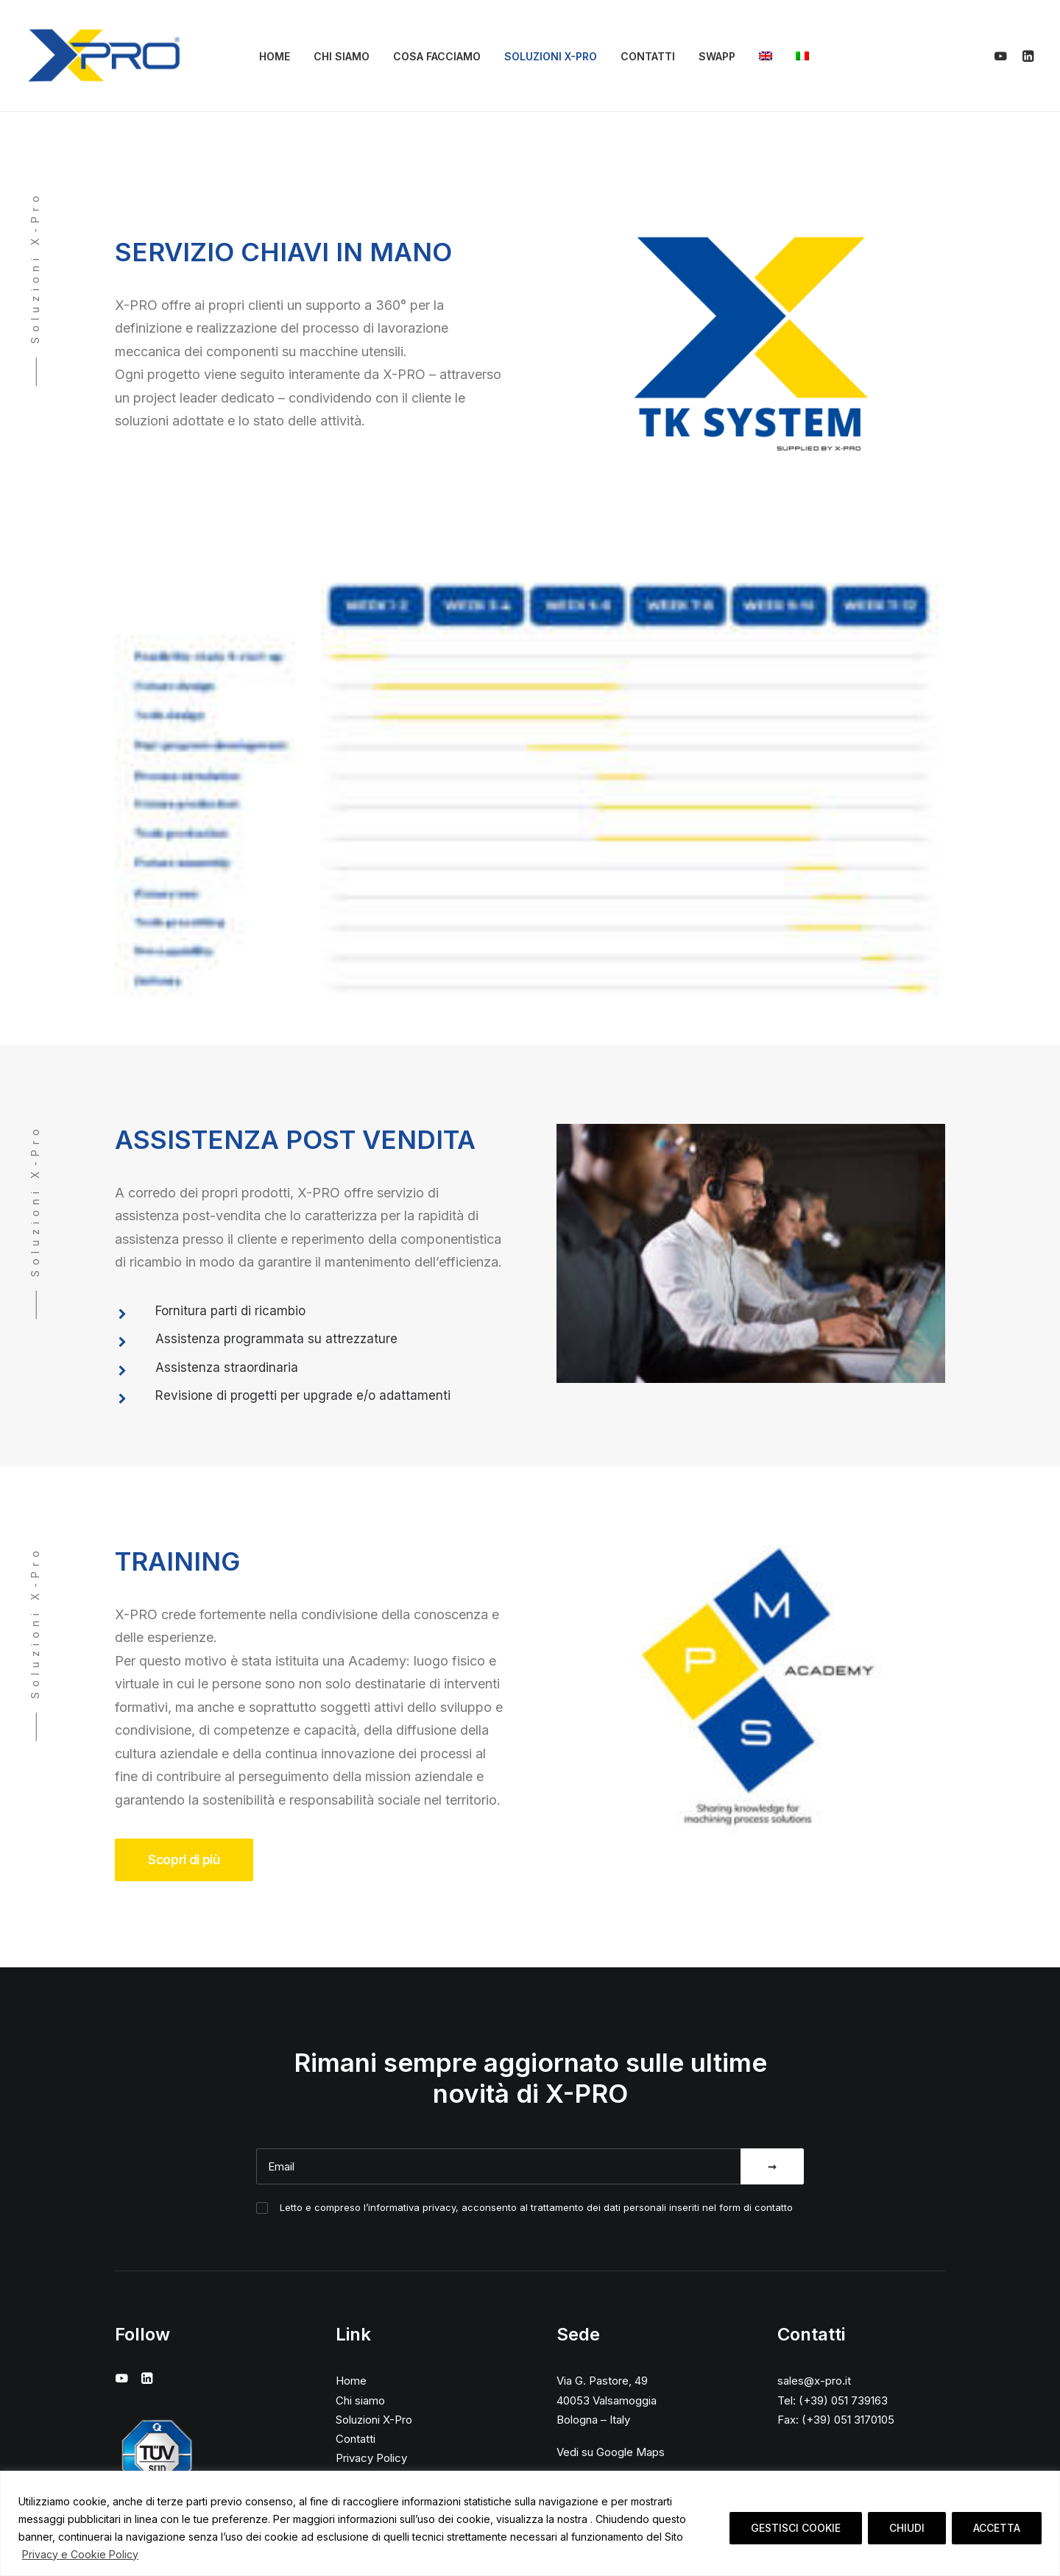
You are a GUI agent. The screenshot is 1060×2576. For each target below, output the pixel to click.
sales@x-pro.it (814, 2381)
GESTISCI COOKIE (796, 2528)
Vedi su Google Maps (610, 2452)
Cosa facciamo (437, 56)
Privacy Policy (371, 2458)
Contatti (648, 56)
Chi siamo (342, 56)
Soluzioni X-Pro (550, 56)
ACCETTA (996, 2528)
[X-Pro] (104, 55)
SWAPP (717, 56)
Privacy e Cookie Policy (80, 2554)
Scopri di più (184, 1860)
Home (274, 56)
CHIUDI (907, 2528)
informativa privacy (412, 2207)
